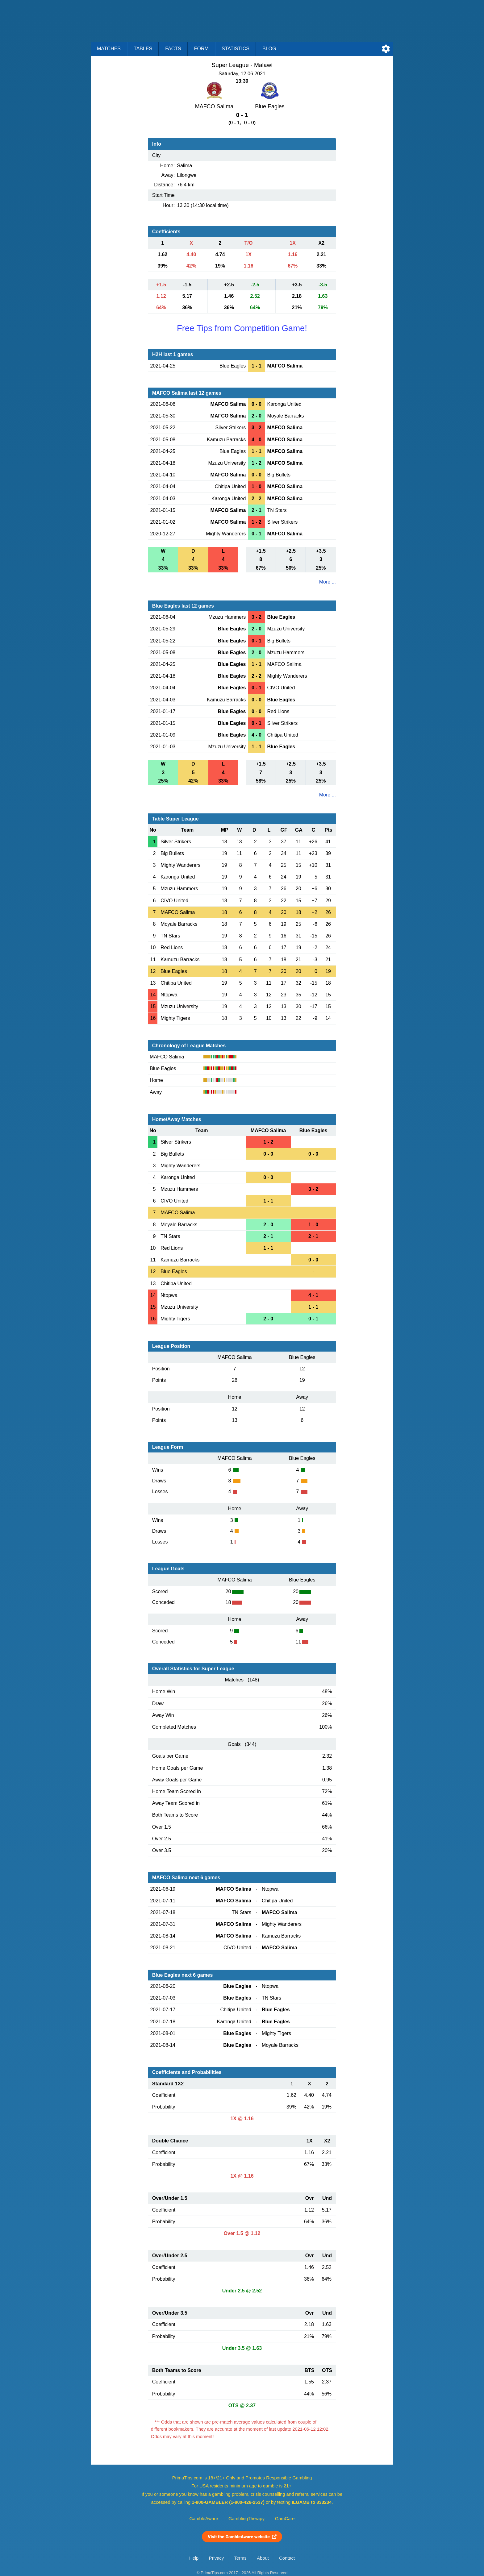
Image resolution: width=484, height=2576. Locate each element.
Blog (269, 48)
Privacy (216, 2558)
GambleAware (204, 2518)
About (263, 2558)
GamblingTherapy (246, 2518)
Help (193, 2558)
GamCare (285, 2518)
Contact (287, 2558)
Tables (143, 48)
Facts (173, 48)
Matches (109, 48)
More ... (327, 581)
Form (201, 48)
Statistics (235, 48)
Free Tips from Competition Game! (242, 328)
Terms (240, 2558)
